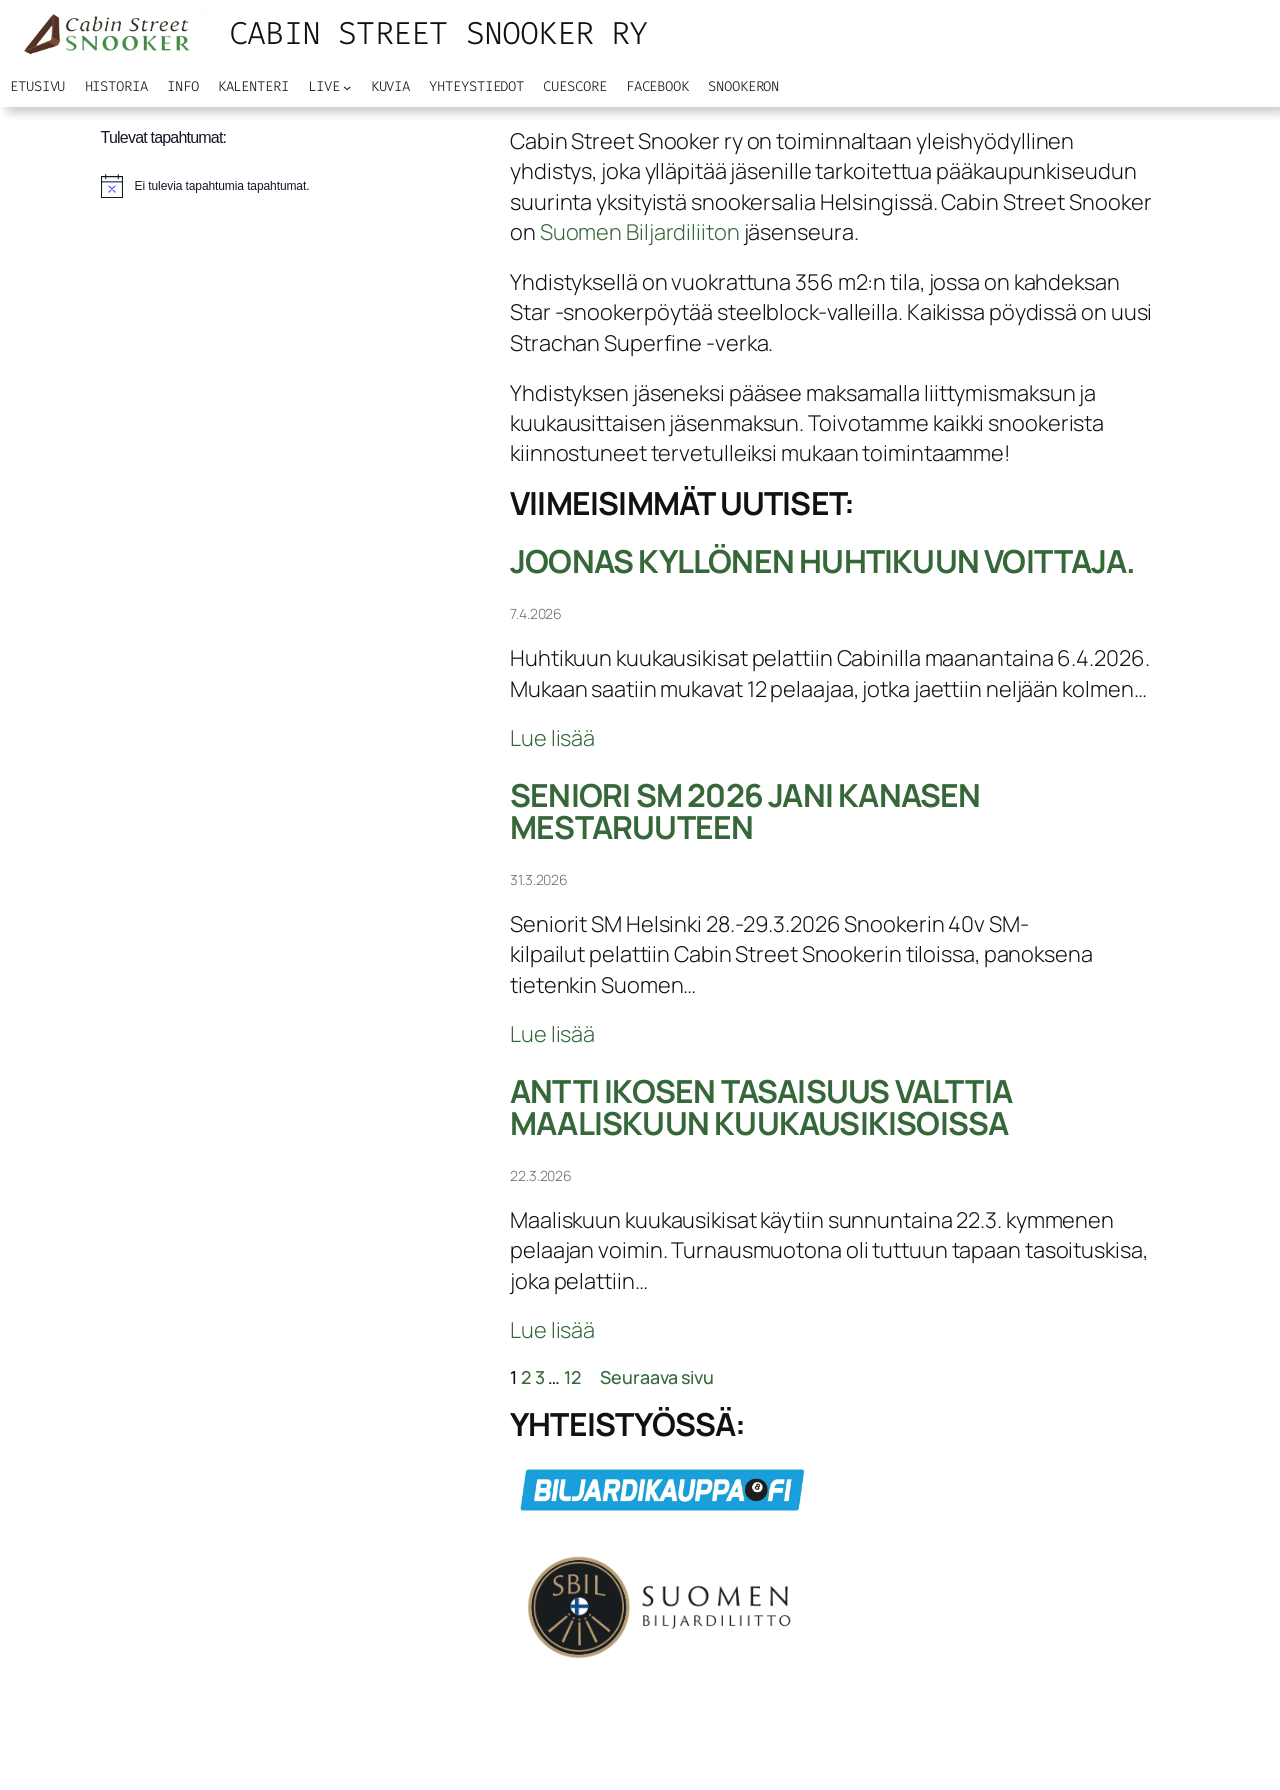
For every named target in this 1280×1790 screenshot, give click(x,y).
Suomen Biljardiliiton (640, 232)
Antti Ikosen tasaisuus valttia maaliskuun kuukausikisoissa (761, 1108)
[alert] (205, 186)
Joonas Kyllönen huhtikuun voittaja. (822, 562)
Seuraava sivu (657, 1377)
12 (572, 1377)
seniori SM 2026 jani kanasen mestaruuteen (745, 812)
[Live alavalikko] (347, 87)
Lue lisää (552, 738)
